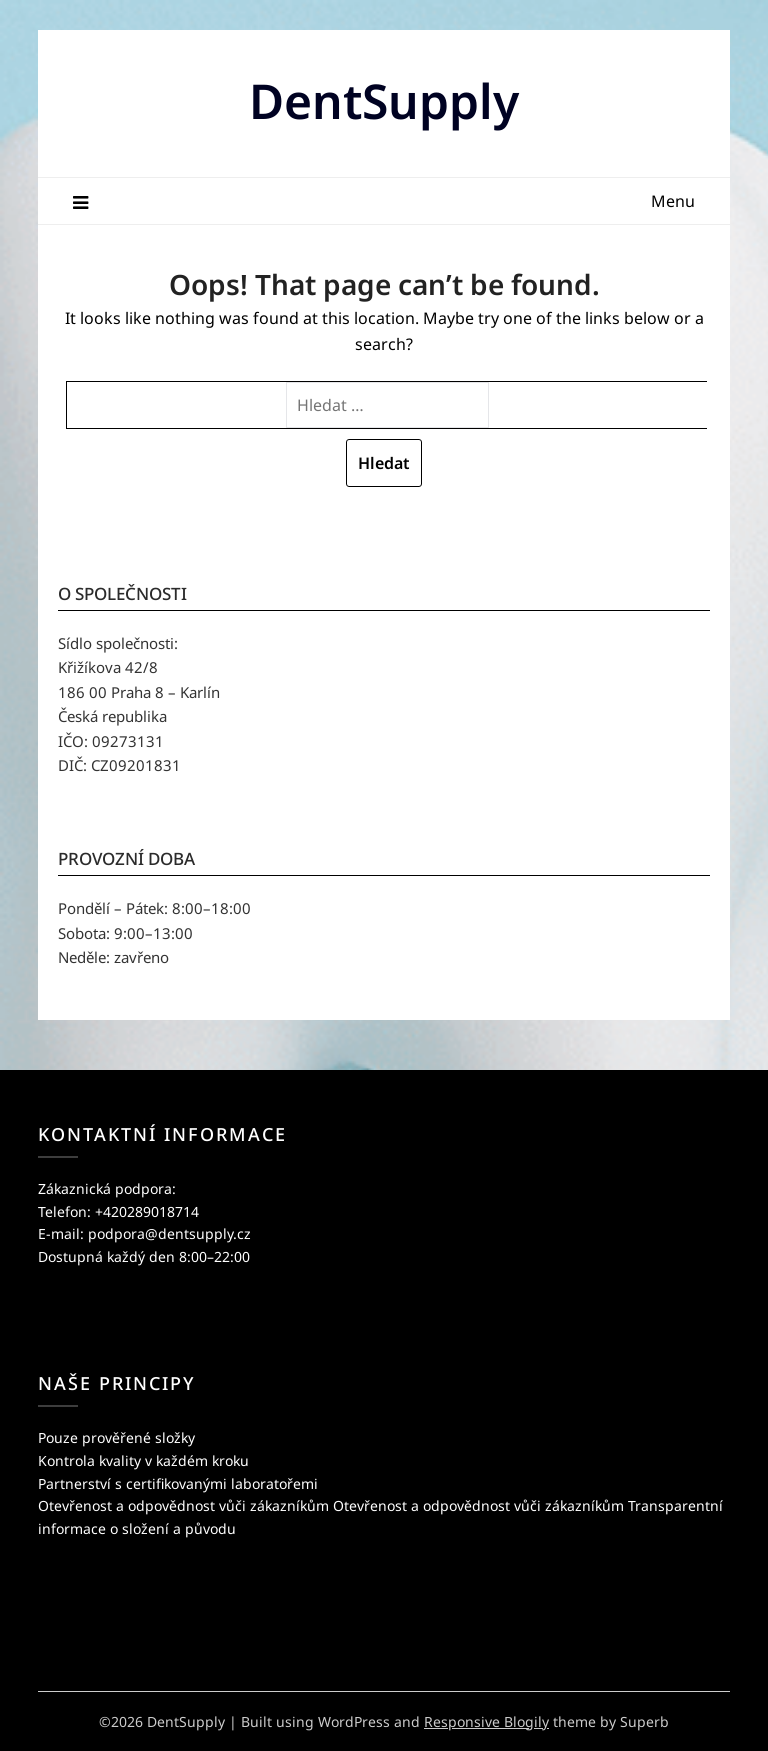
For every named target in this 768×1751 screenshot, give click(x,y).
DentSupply (384, 100)
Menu (673, 201)
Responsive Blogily (486, 1721)
